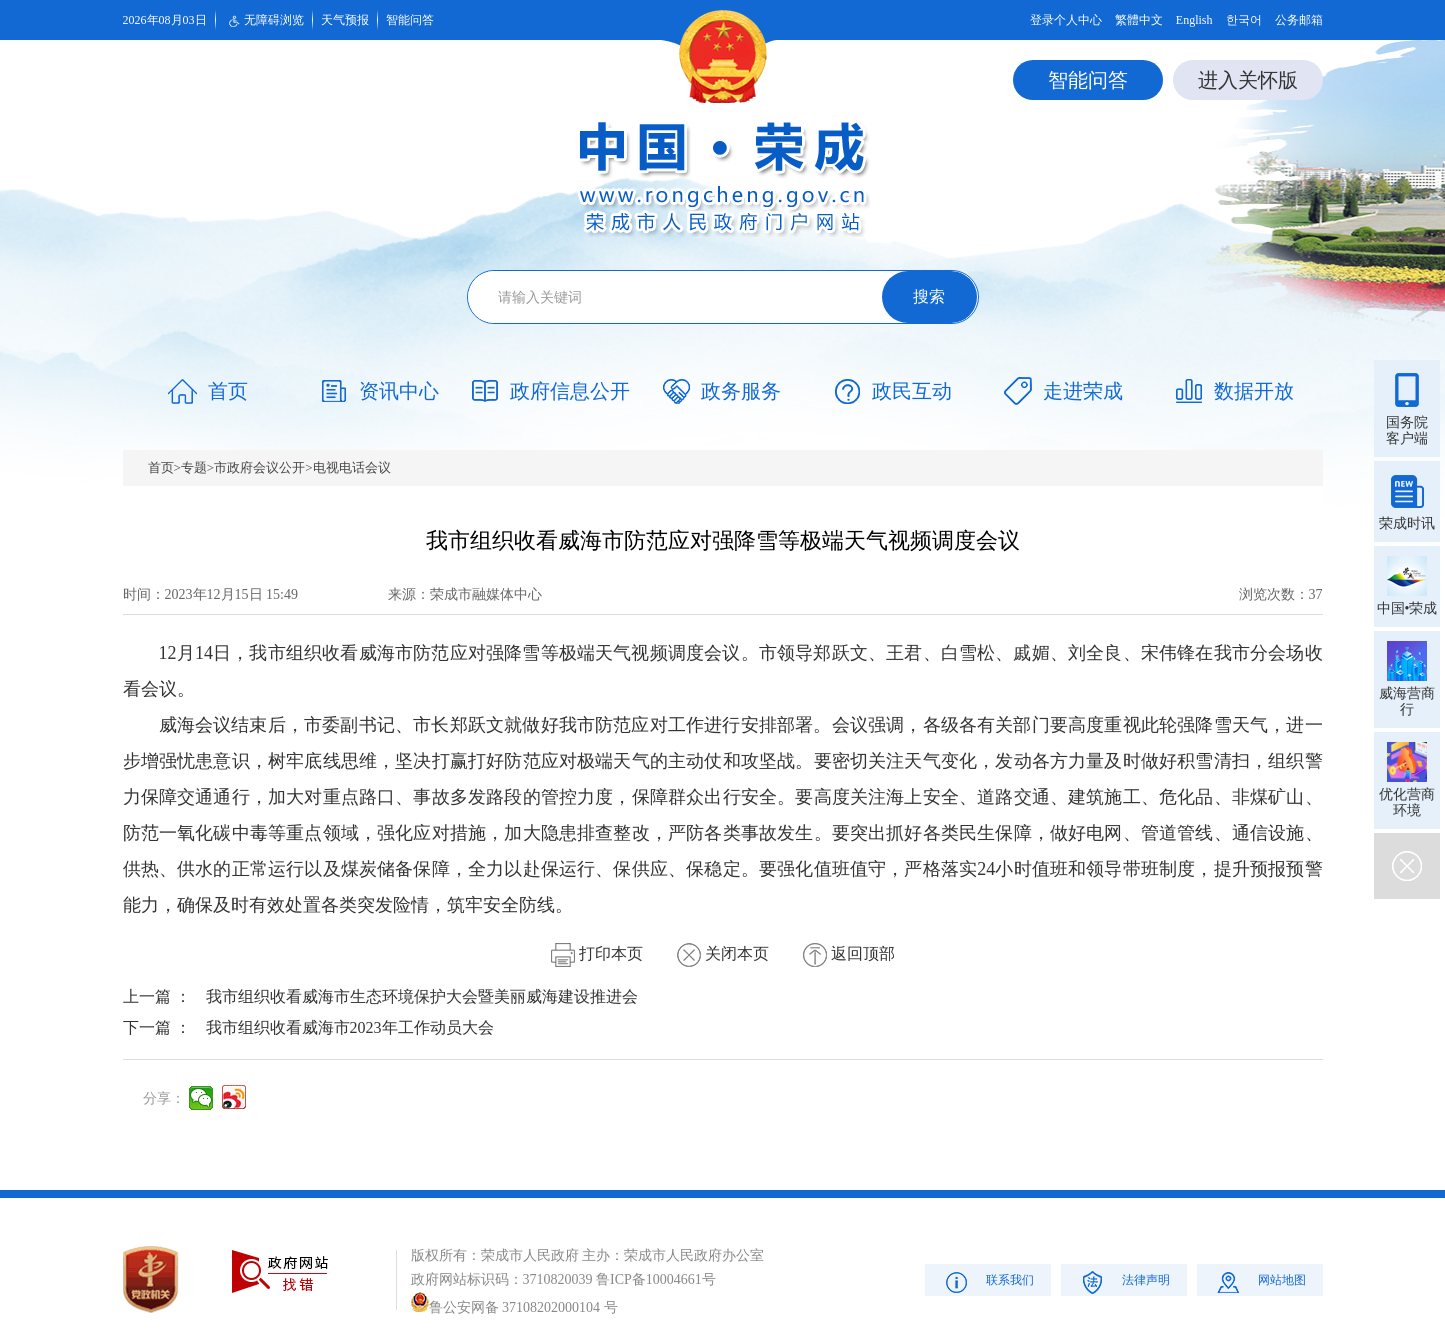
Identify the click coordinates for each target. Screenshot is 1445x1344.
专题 (194, 467)
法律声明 (1123, 1281)
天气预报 (345, 20)
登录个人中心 (1066, 20)
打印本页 (597, 953)
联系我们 (987, 1281)
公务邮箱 (1299, 20)
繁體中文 (1139, 20)
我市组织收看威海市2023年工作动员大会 (350, 1027)
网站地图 (1259, 1281)
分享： (164, 1098)
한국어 (1244, 20)
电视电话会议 (352, 467)
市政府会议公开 (259, 467)
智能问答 (410, 20)
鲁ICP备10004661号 (656, 1279)
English (1194, 20)
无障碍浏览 (264, 21)
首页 (161, 467)
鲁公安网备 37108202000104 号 (514, 1307)
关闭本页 (723, 953)
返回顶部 (849, 953)
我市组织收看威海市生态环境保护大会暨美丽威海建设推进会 (422, 996)
